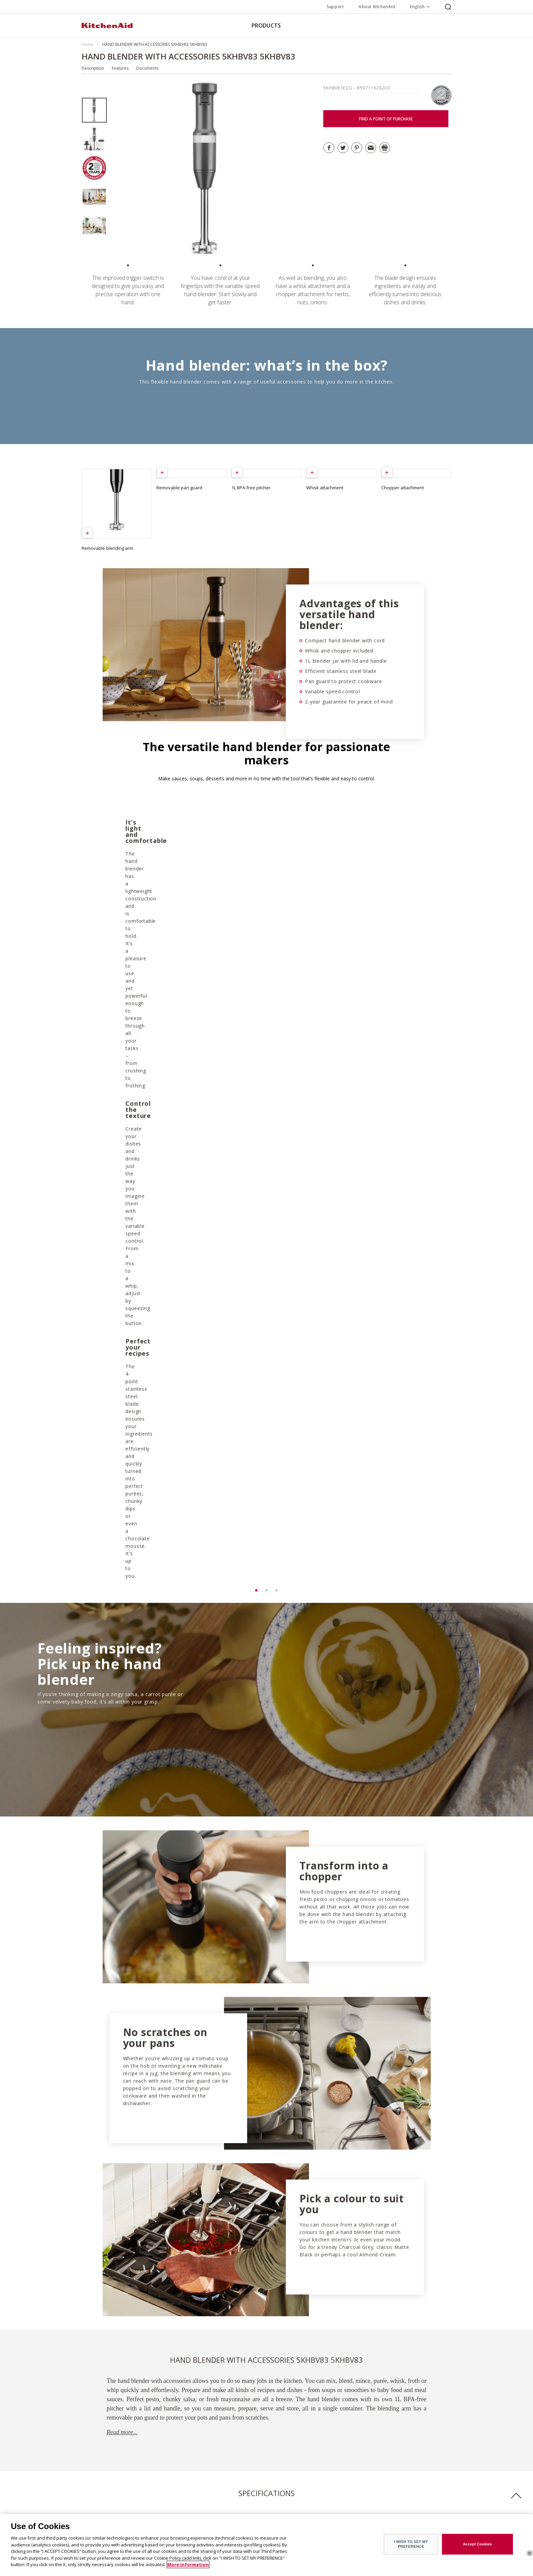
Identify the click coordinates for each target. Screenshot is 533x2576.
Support (335, 7)
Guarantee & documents (201, 2496)
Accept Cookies (477, 2544)
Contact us (187, 2506)
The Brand (92, 2477)
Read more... (122, 1780)
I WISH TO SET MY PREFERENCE (411, 2544)
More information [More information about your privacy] (188, 2564)
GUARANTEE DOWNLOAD (240, 2205)
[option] (94, 110)
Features (120, 68)
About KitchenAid (377, 7)
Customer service (194, 2487)
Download (112, 2150)
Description (93, 68)
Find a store (188, 2477)
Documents (147, 68)
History (89, 2487)
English (417, 7)
